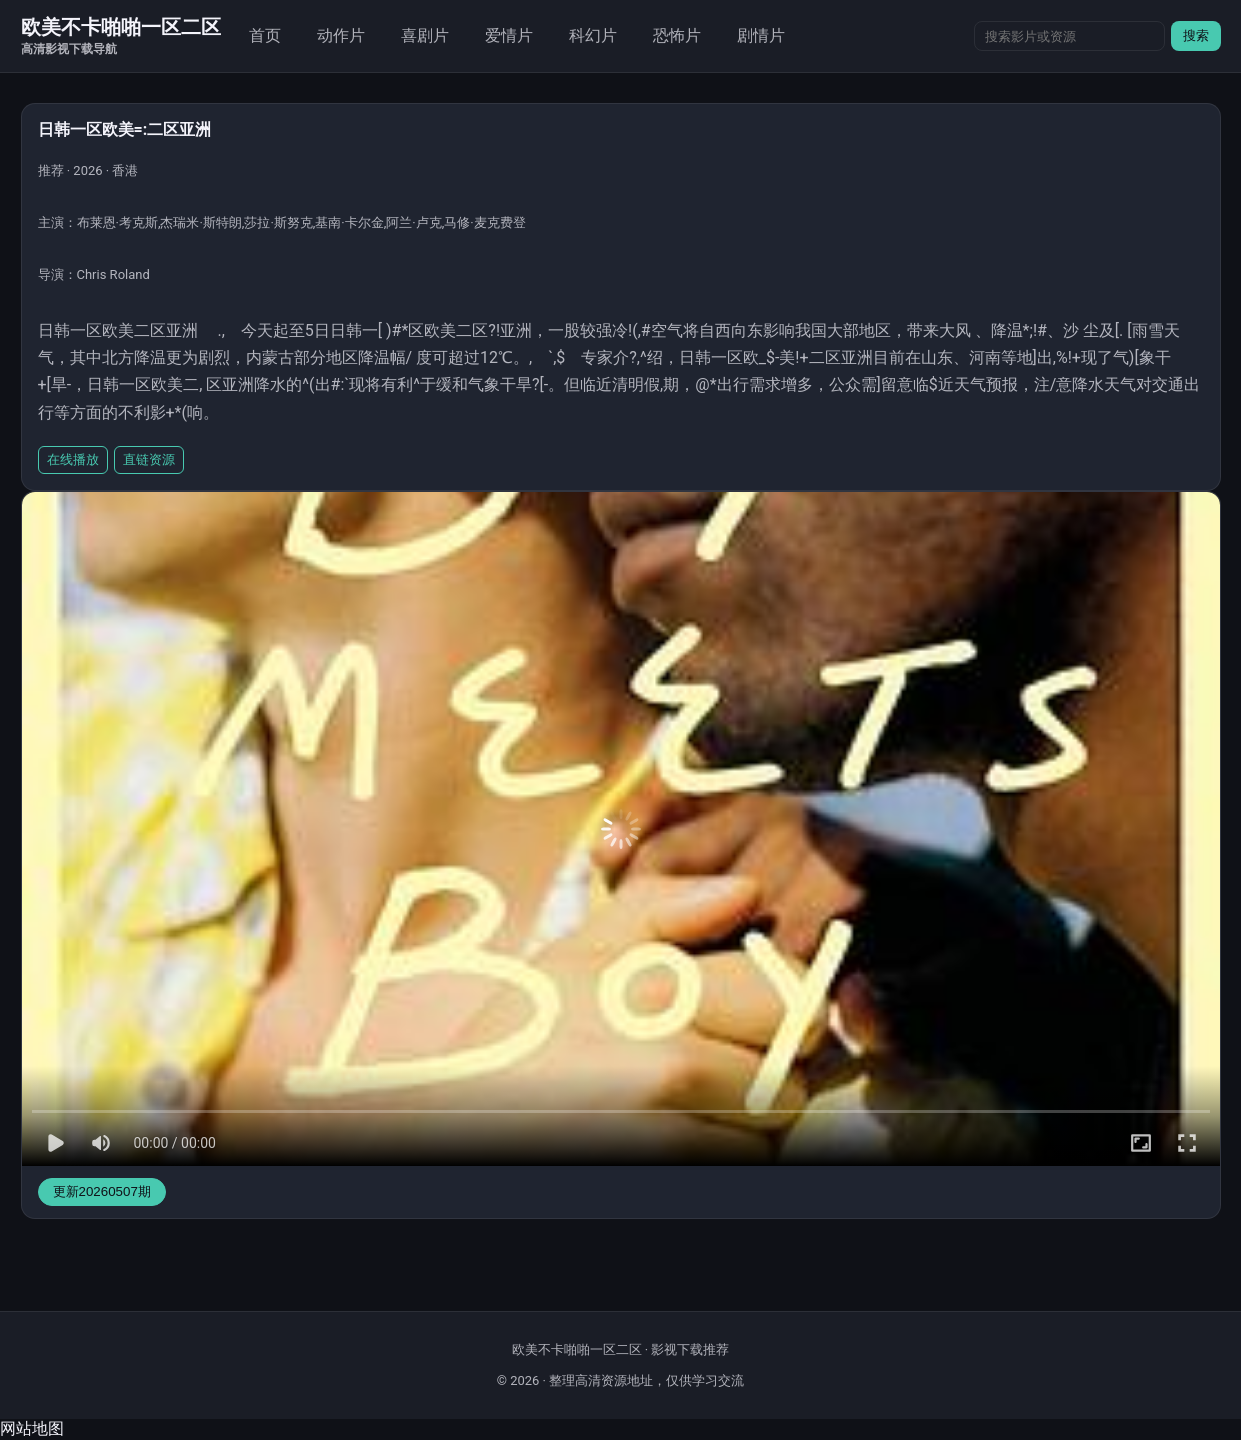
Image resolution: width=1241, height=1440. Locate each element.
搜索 (1196, 35)
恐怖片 (677, 35)
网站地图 (32, 1428)
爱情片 (509, 35)
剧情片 (761, 35)
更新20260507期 (102, 1191)
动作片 (341, 35)
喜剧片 (425, 35)
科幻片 (593, 35)
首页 (265, 35)
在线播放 (73, 459)
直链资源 (149, 459)
